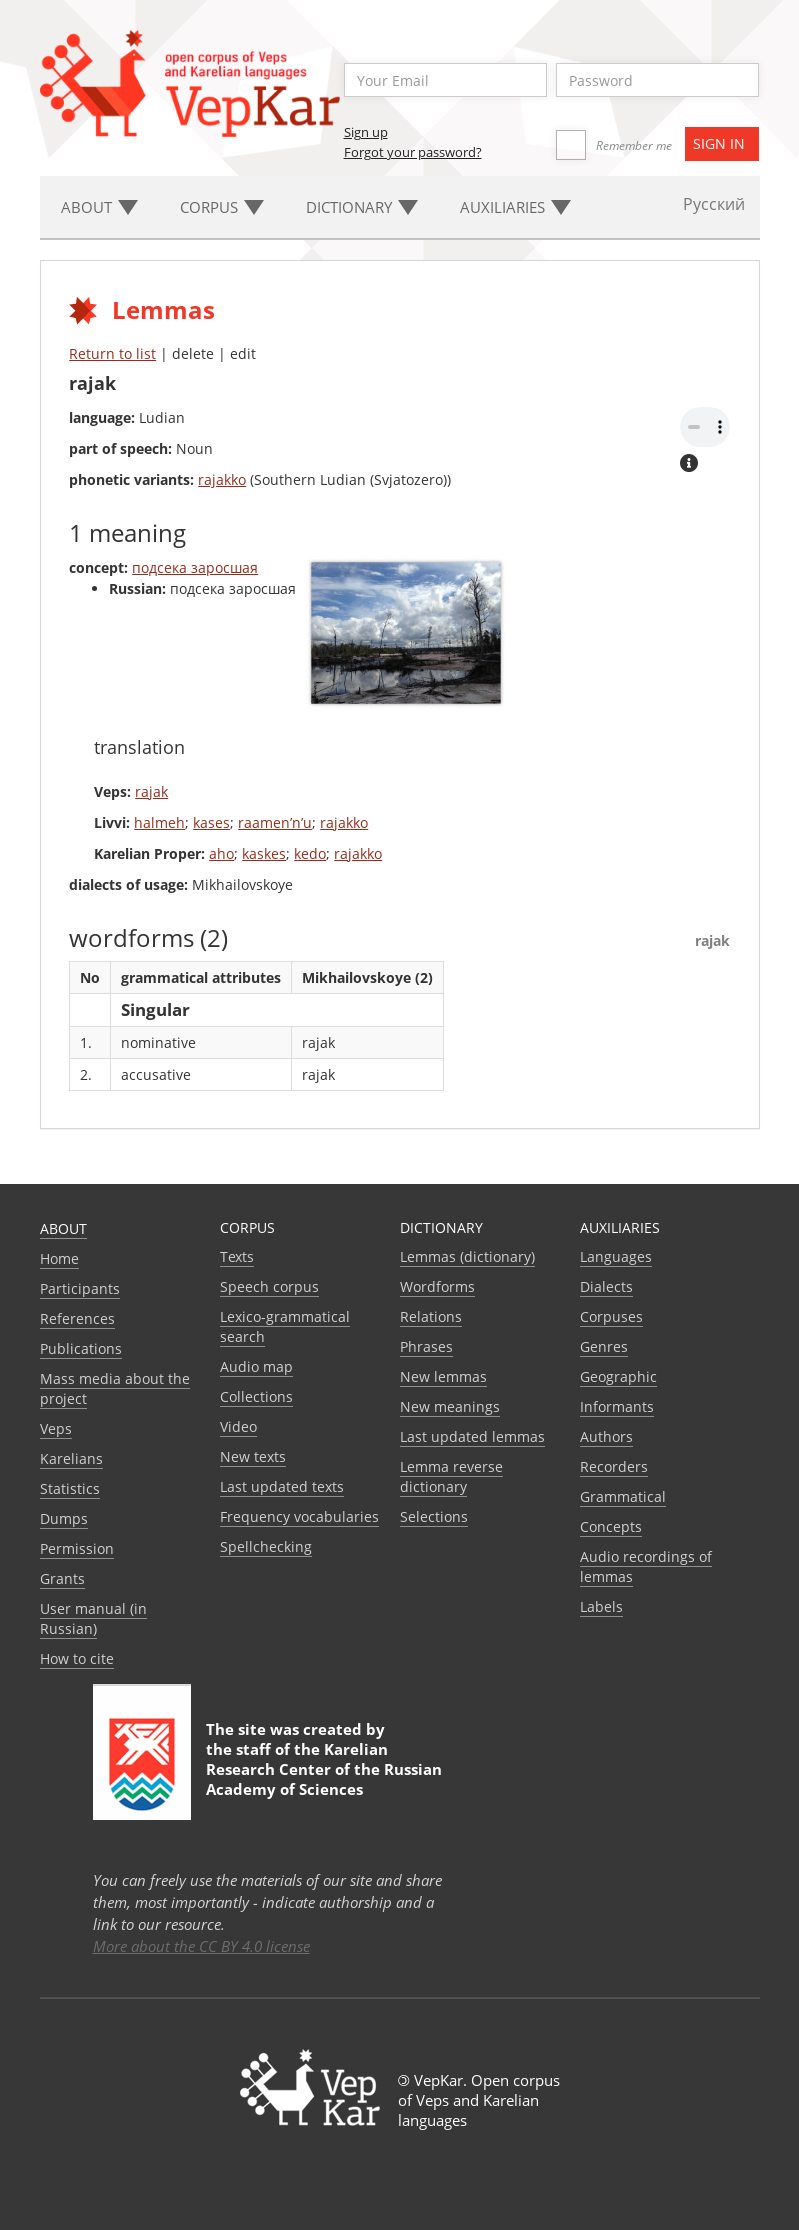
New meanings (450, 1406)
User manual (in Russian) (93, 1618)
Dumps (64, 1518)
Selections (434, 1516)
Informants (617, 1406)
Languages (616, 1256)
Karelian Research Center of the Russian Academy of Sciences (324, 1769)
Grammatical (623, 1496)
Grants (62, 1578)
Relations (431, 1316)
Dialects (606, 1286)
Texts (237, 1256)
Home (59, 1258)
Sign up (366, 132)
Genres (604, 1346)
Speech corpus (269, 1286)
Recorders (614, 1466)
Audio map (256, 1366)
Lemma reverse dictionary (451, 1476)
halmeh (159, 822)
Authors (606, 1436)
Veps (56, 1428)
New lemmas (443, 1376)
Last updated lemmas (472, 1436)
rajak (151, 791)
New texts (253, 1456)
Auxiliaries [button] (515, 207)
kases (211, 822)
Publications (81, 1348)
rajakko (222, 479)
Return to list (112, 353)
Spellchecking (266, 1546)
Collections (256, 1396)
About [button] (99, 207)
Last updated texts (282, 1486)
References (77, 1318)
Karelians (71, 1458)
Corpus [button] (222, 207)
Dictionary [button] (362, 207)
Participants (80, 1288)
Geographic (618, 1376)
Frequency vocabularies (299, 1516)
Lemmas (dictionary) (467, 1256)
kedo (310, 853)
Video (238, 1426)
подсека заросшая (195, 567)
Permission (77, 1548)
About (63, 1228)
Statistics (70, 1488)
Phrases (426, 1346)
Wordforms (437, 1286)
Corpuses (611, 1316)
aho (221, 853)
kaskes (264, 853)
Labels (601, 1606)
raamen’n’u (275, 822)
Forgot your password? (413, 152)
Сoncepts (611, 1526)
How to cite (77, 1658)
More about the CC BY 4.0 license (201, 1946)
